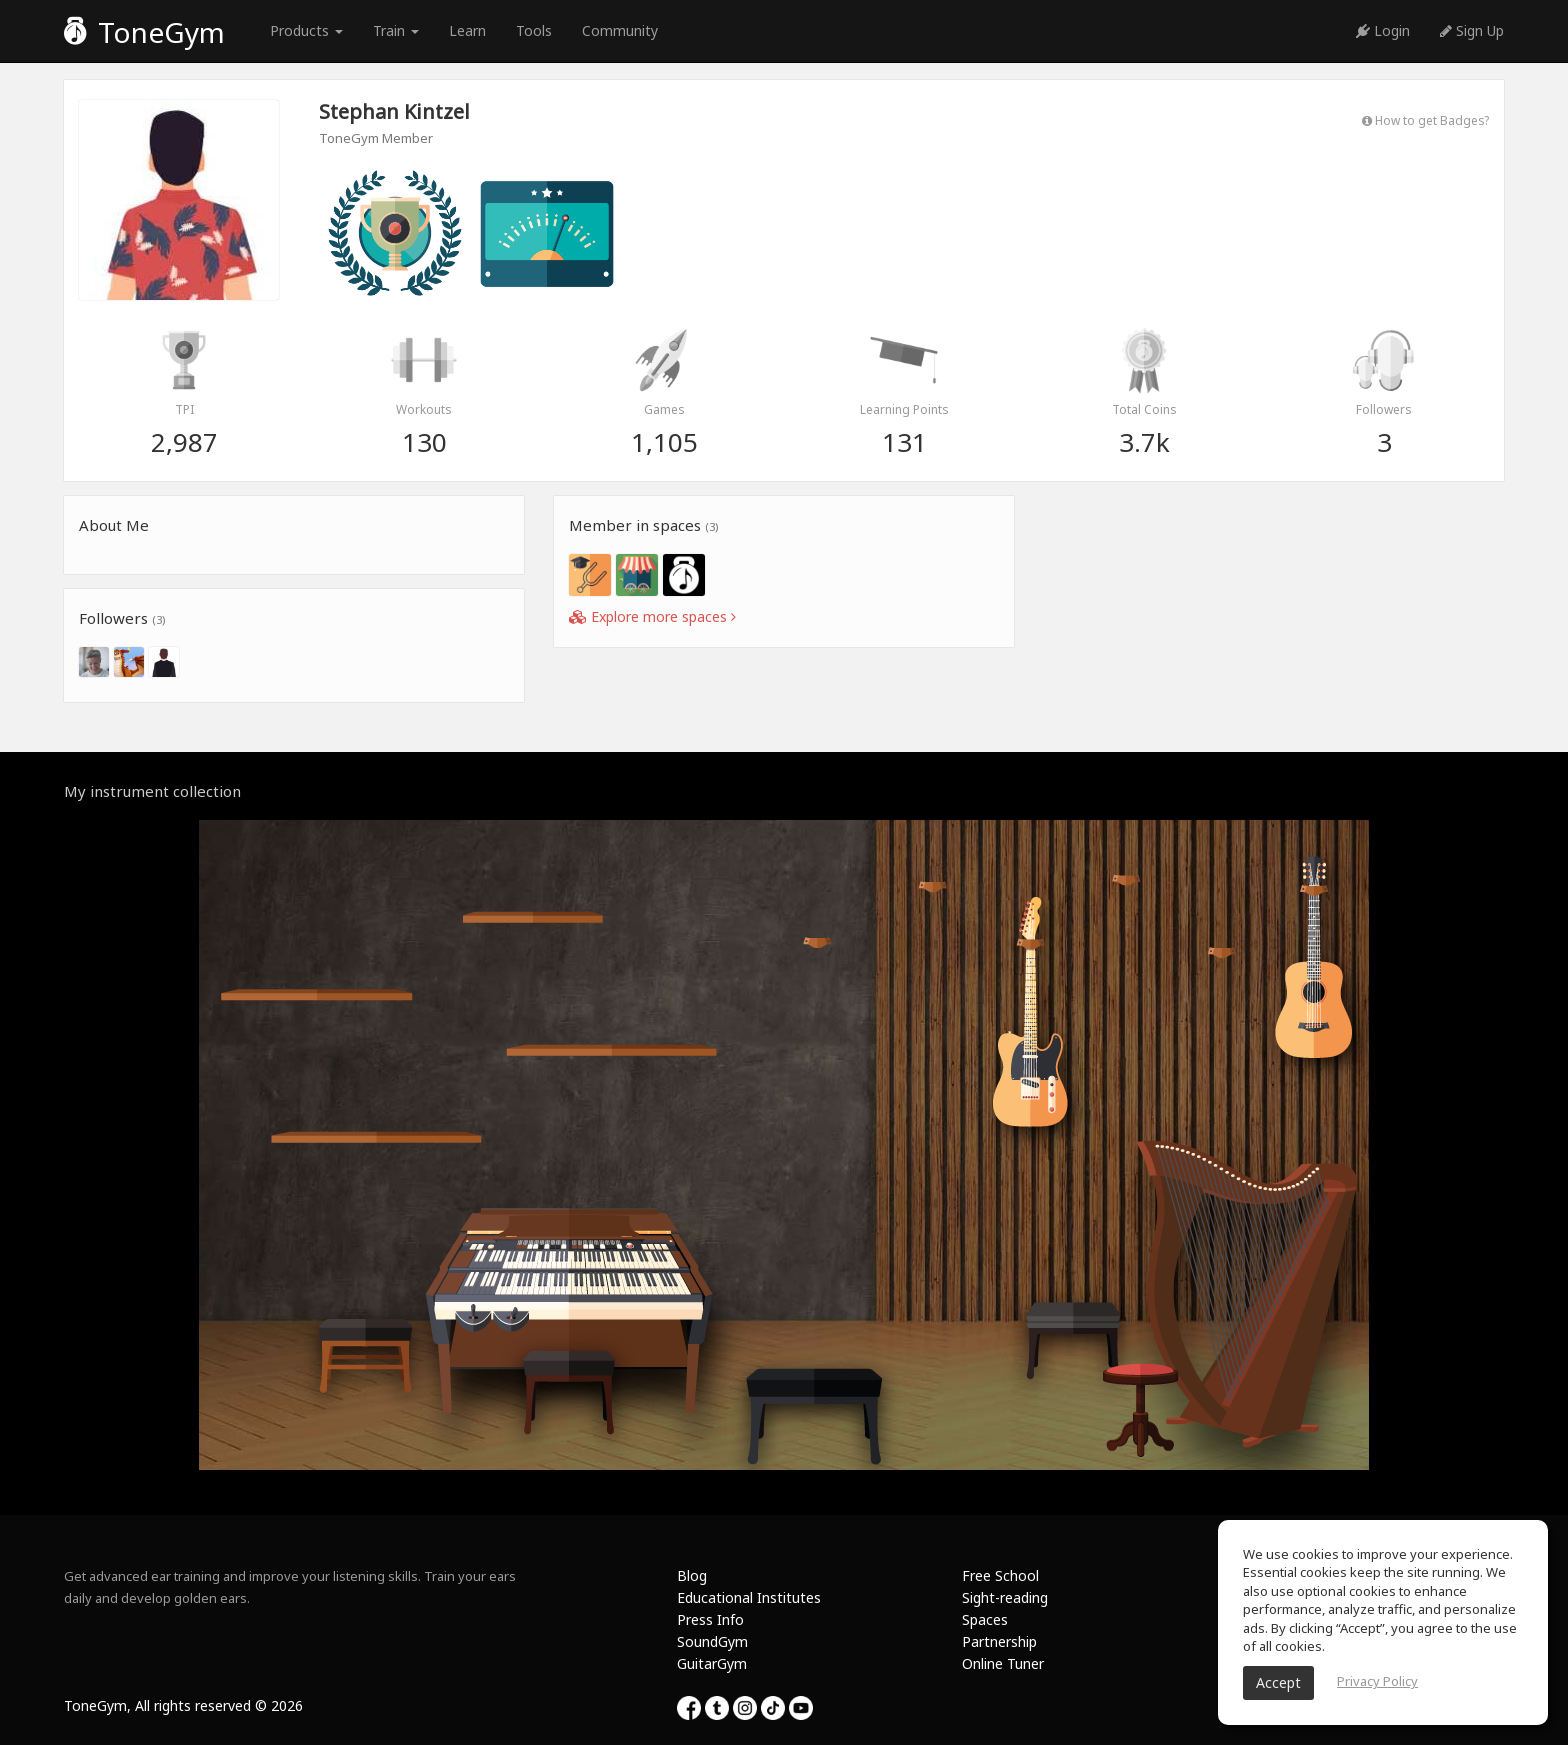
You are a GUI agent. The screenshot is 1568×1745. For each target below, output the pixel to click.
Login (1383, 30)
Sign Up (1472, 30)
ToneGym (144, 32)
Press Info (710, 1619)
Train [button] (396, 30)
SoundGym (712, 1641)
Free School (1000, 1575)
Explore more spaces (652, 616)
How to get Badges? (1425, 120)
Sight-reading (1005, 1597)
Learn (467, 30)
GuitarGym (712, 1663)
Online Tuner (1003, 1663)
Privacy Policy (1377, 1681)
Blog (692, 1575)
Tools (534, 30)
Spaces (985, 1619)
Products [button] (306, 30)
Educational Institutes (749, 1597)
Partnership (999, 1641)
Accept (1278, 1682)
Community (620, 30)
